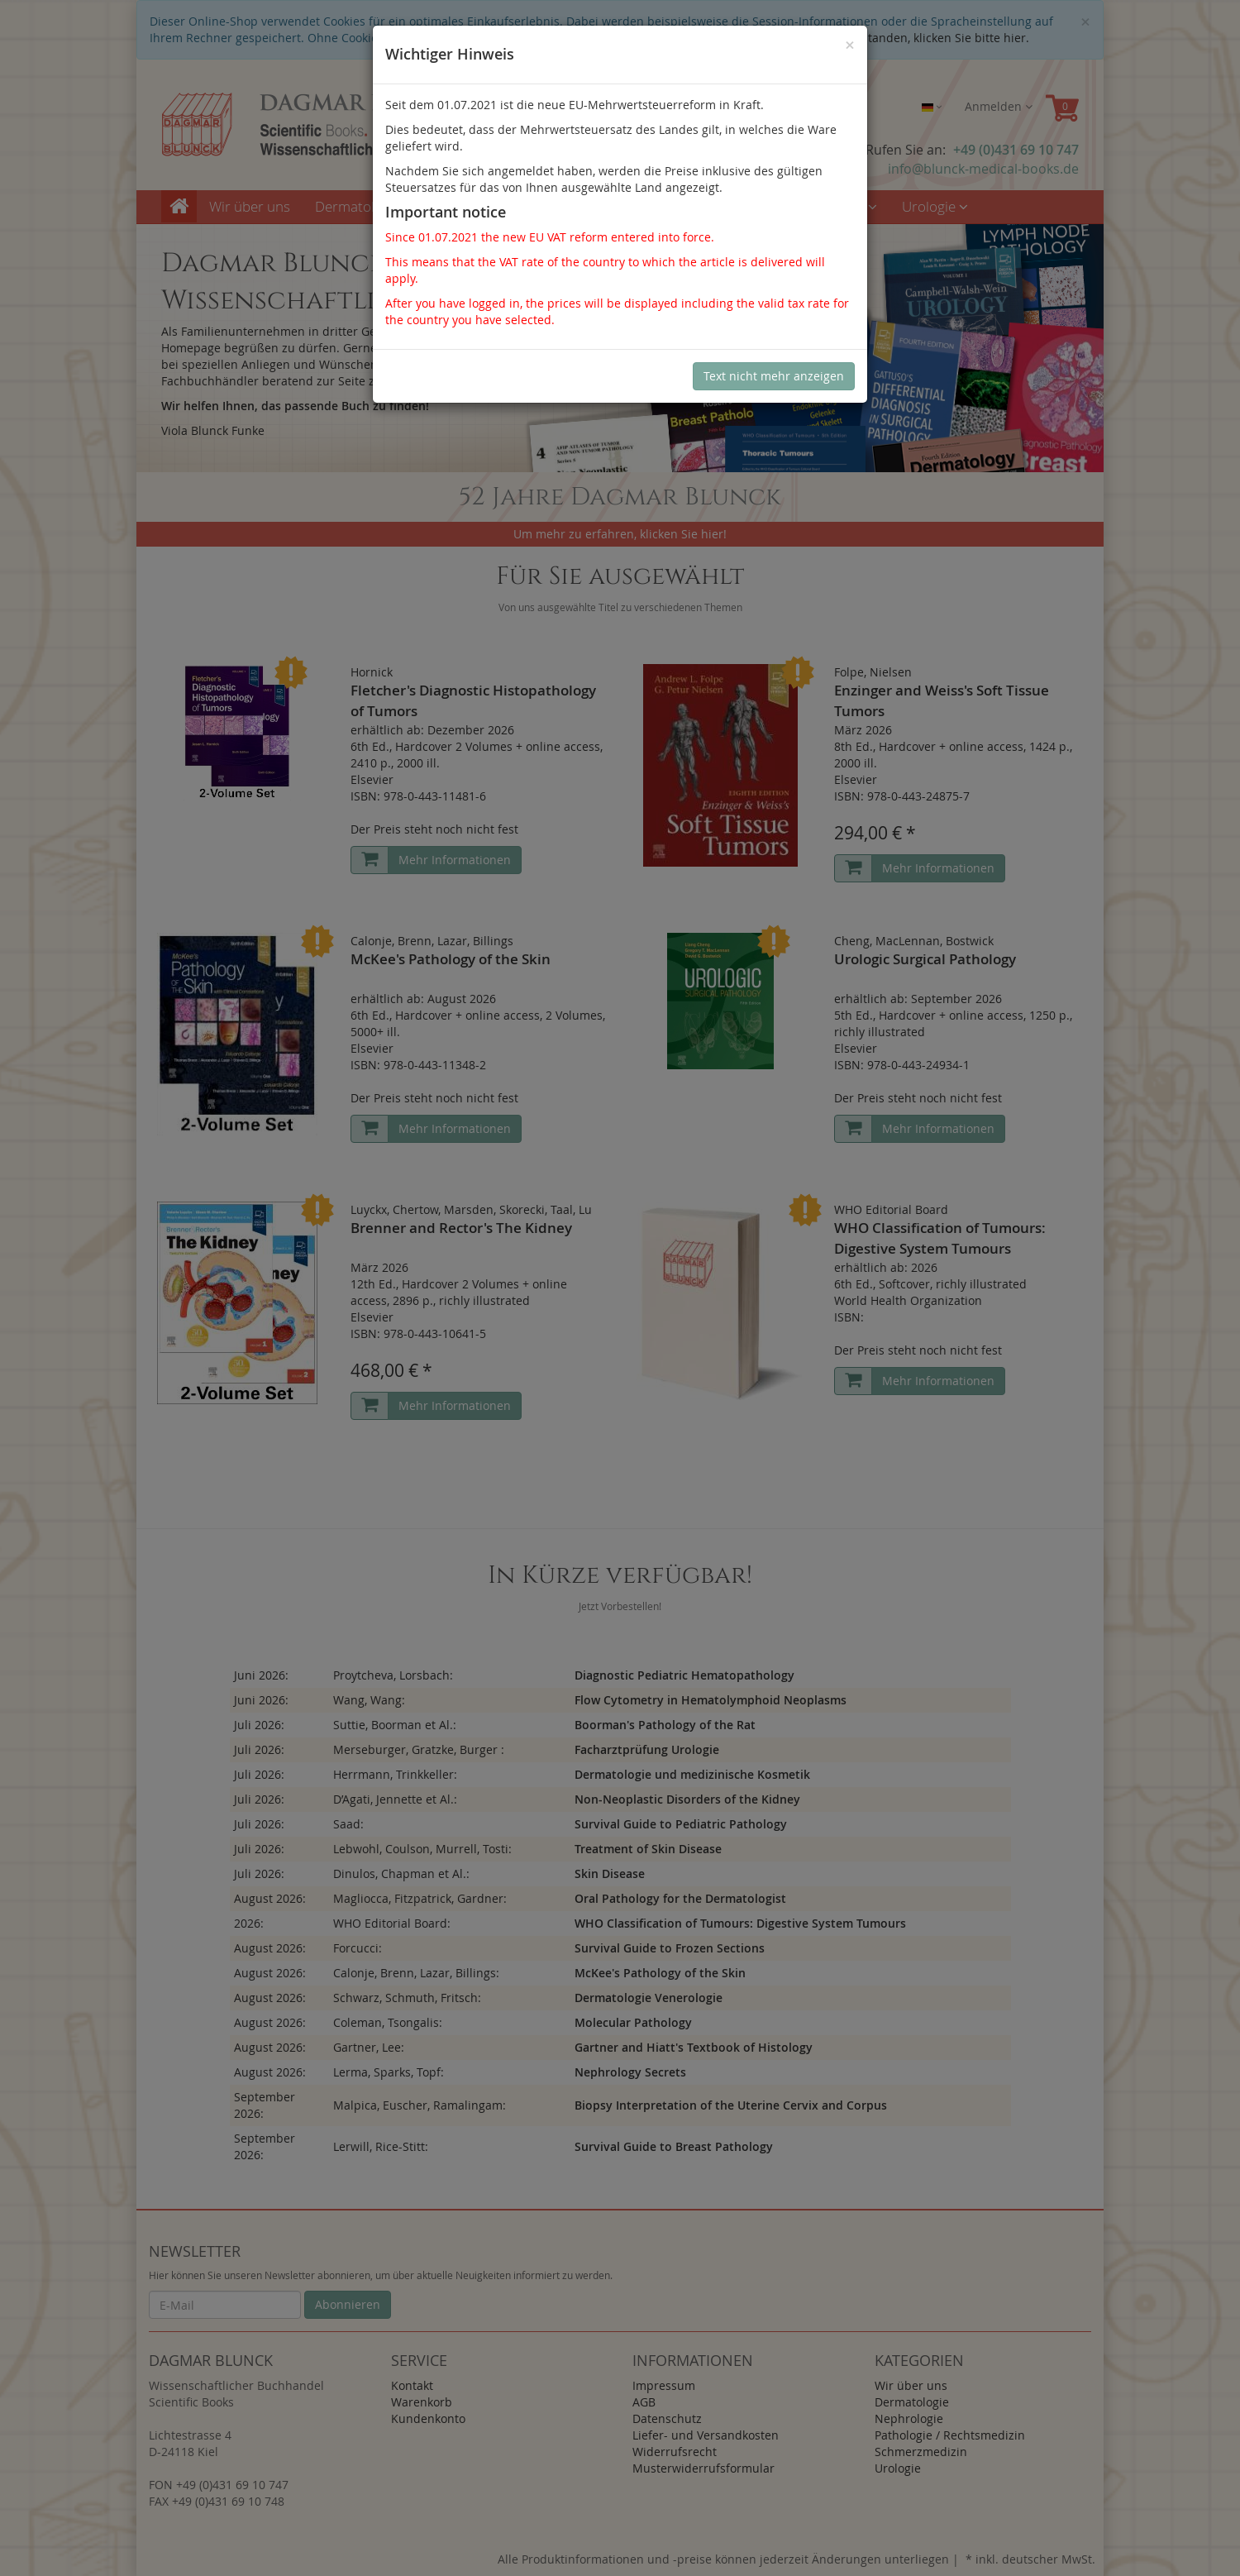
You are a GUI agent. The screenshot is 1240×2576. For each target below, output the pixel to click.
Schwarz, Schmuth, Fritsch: (407, 1997)
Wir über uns (249, 206)
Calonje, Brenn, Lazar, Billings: (416, 1973)
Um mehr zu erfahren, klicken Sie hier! (620, 534)
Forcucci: (357, 1948)
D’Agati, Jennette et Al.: (395, 1799)
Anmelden (999, 106)
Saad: (348, 1824)
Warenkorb (421, 2402)
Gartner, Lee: (368, 2047)
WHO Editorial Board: (392, 1923)
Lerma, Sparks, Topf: (388, 2072)
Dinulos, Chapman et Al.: (401, 1873)
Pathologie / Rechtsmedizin (644, 206)
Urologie (935, 206)
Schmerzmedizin (819, 206)
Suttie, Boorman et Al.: (394, 1724)
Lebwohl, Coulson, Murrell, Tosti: (422, 1849)
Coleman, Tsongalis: (387, 2022)
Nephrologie (483, 206)
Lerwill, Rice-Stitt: (380, 2146)
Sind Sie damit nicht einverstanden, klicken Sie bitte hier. (871, 37)
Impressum (663, 2385)
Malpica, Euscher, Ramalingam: (419, 2105)
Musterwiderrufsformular (703, 2468)
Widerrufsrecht (674, 2451)
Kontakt (412, 2385)
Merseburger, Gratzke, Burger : (418, 1749)
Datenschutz (667, 2418)
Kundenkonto (428, 2418)
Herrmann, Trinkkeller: (395, 1774)
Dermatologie (364, 206)
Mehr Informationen (454, 859)
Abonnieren (347, 2304)
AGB (644, 2402)
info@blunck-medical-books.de (983, 169)
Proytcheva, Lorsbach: (393, 1675)
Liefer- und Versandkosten (705, 2435)
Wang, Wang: (369, 1700)
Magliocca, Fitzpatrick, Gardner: (420, 1898)
